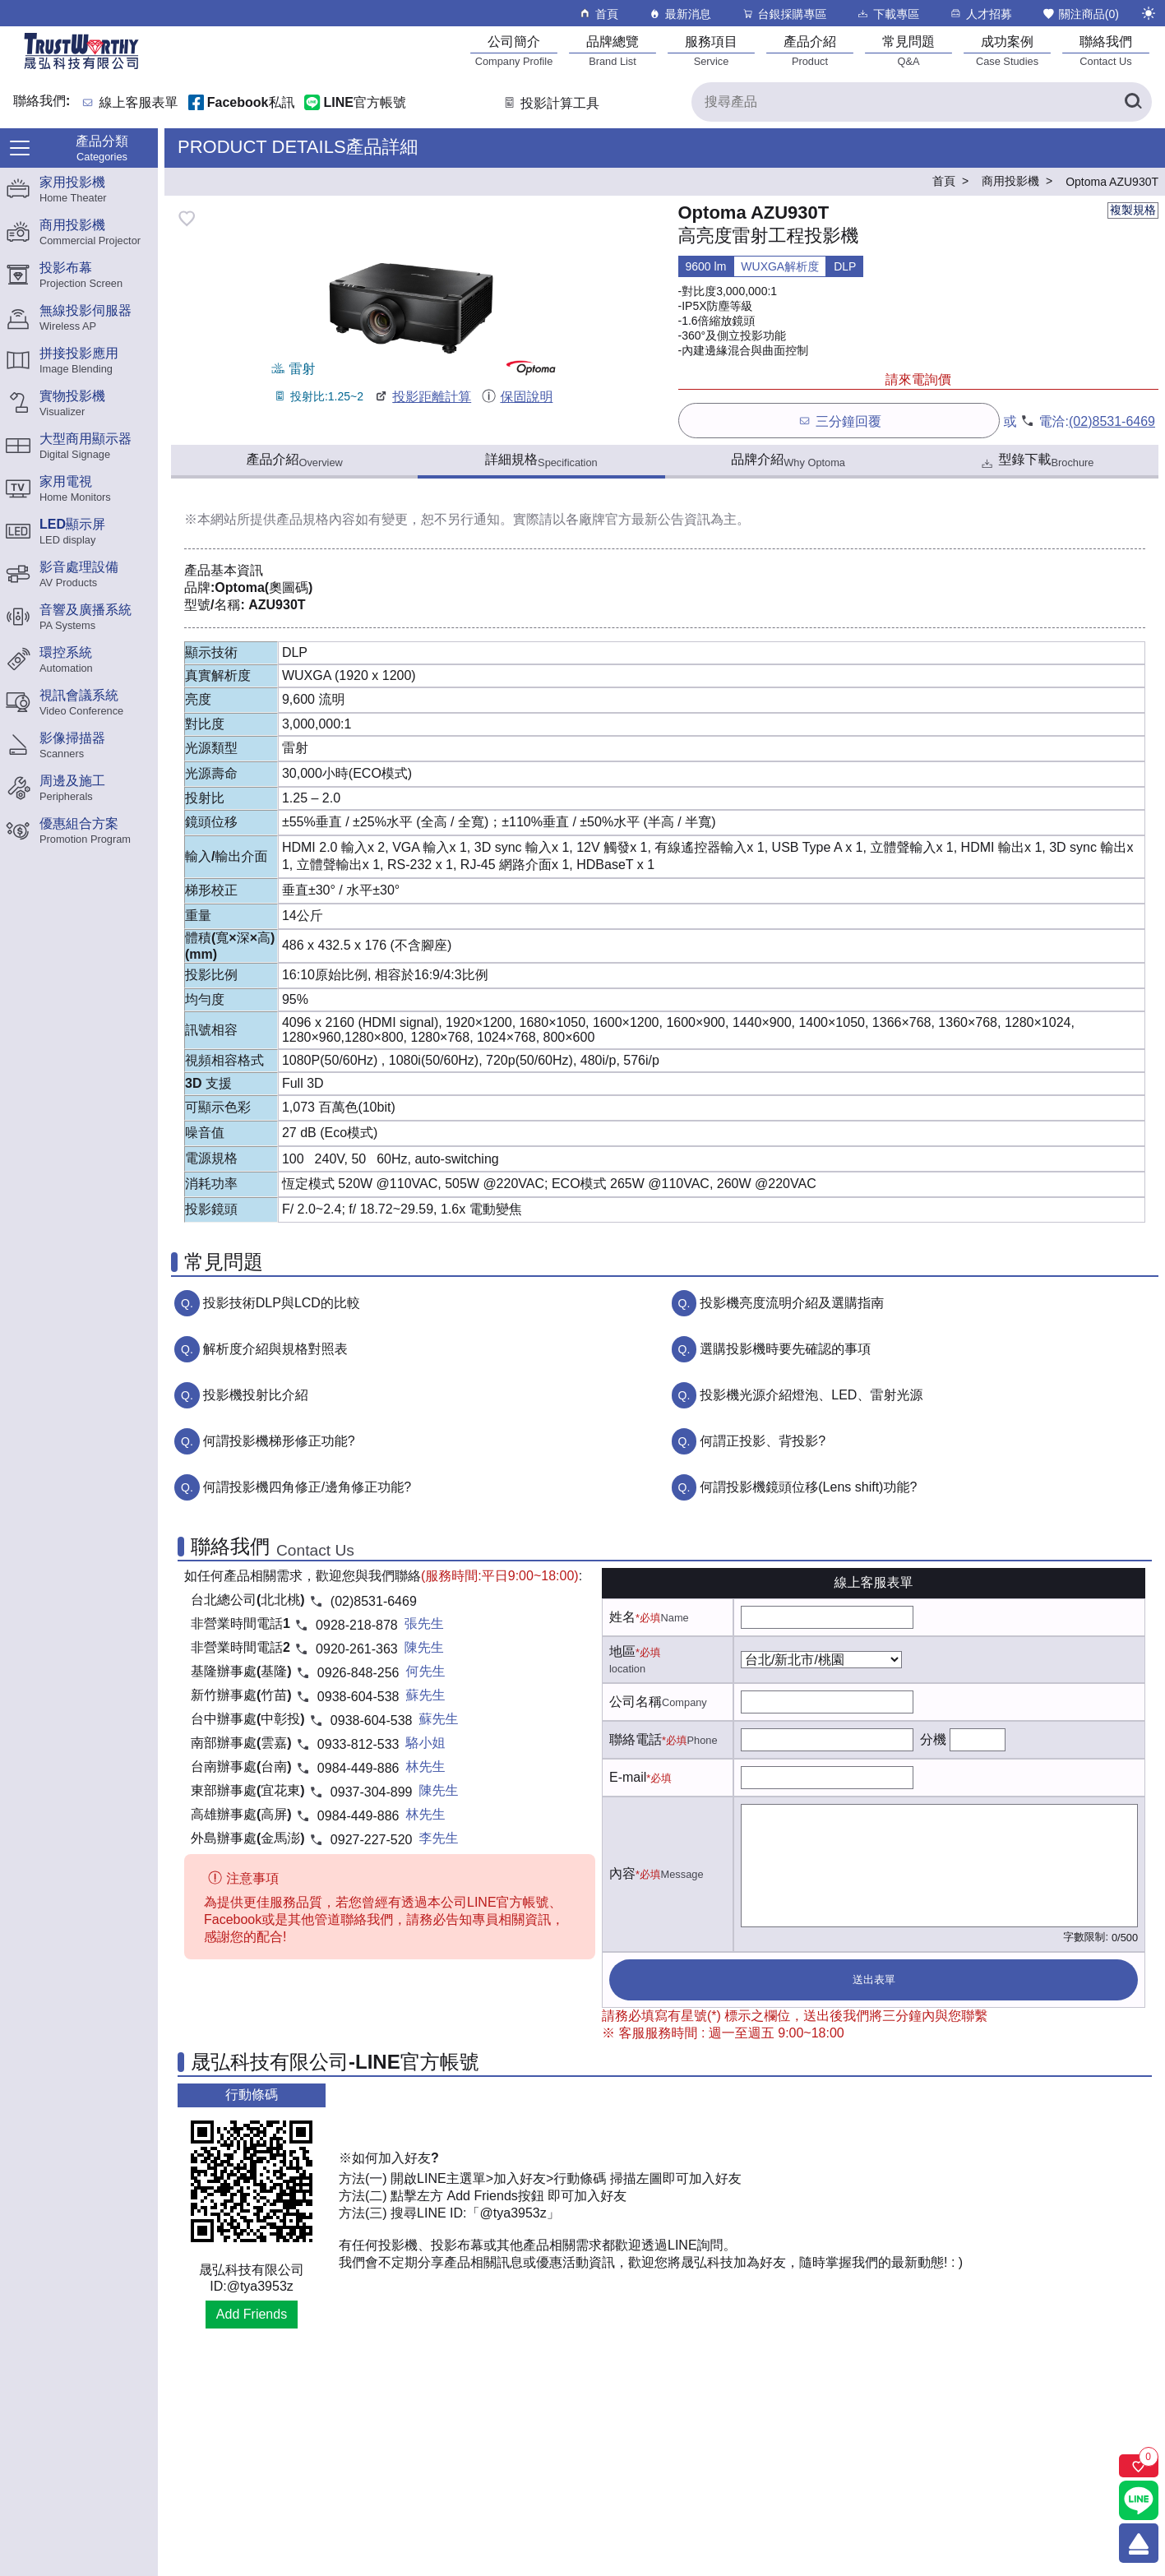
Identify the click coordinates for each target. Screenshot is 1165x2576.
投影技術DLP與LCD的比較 (281, 1303)
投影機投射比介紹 (255, 1395)
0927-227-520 (372, 1840)
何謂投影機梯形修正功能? (279, 1441)
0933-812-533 (358, 1744)
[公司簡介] (514, 50)
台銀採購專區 (784, 14)
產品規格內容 (315, 519)
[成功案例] (1007, 50)
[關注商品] (1138, 2466)
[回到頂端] (1138, 2543)
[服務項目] (711, 50)
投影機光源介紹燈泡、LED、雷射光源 (811, 1395)
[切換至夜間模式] (1148, 13)
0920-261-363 (357, 1649)
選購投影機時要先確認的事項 (785, 1349)
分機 (933, 1739)
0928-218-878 (357, 1625)
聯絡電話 (635, 1739)
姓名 (622, 1617)
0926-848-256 (358, 1673)
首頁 (598, 14)
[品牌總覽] (612, 50)
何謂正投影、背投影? (762, 1441)
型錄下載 (1036, 461)
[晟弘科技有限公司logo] (81, 68)
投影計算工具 (550, 103)
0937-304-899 (372, 1792)
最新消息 (679, 14)
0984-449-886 (358, 1768)
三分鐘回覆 (839, 420)
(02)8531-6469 (1112, 421)
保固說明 (516, 397)
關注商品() (1080, 14)
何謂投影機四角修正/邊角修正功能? (307, 1487)
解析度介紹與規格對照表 (275, 1349)
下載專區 (887, 14)
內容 (622, 1873)
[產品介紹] (810, 50)
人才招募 (980, 14)
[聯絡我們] (1106, 50)
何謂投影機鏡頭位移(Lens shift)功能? (808, 1487)
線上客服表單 (138, 103)
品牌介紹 (788, 460)
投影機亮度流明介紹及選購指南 (792, 1303)
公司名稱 (635, 1702)
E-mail (627, 1777)
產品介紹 (294, 460)
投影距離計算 (422, 397)
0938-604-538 (358, 1697)
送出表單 (874, 1979)
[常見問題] (908, 50)
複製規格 (1133, 209)
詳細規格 (541, 460)
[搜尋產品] (921, 102)
